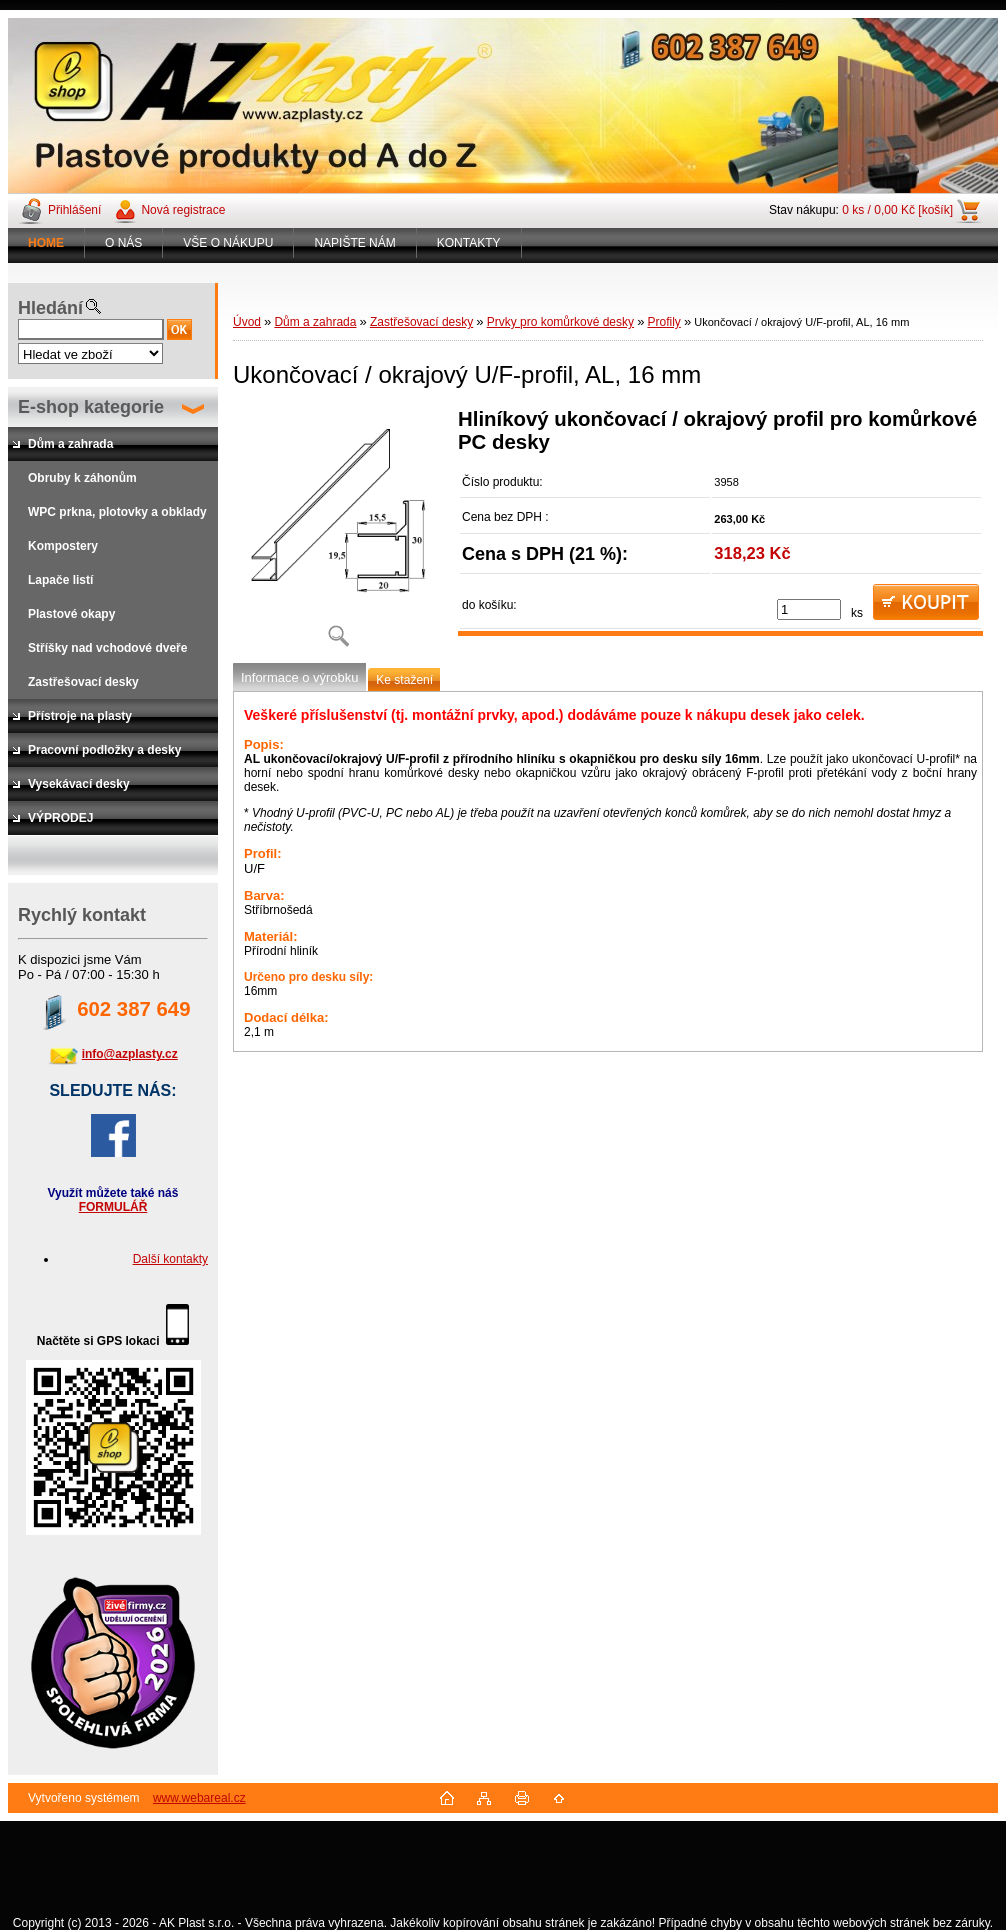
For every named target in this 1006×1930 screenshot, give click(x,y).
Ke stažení (404, 680)
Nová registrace (183, 210)
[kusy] (809, 609)
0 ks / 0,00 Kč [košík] (897, 210)
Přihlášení (74, 210)
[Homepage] (46, 243)
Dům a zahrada (315, 322)
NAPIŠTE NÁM (354, 243)
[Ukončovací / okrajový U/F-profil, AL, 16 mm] (338, 534)
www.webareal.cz (199, 1798)
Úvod (247, 322)
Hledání (50, 308)
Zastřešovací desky (421, 322)
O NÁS (123, 243)
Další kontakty (170, 1259)
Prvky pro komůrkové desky (560, 322)
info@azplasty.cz (130, 1054)
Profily (663, 322)
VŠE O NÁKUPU (228, 243)
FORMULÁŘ (113, 1207)
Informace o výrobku (299, 677)
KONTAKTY (469, 243)
